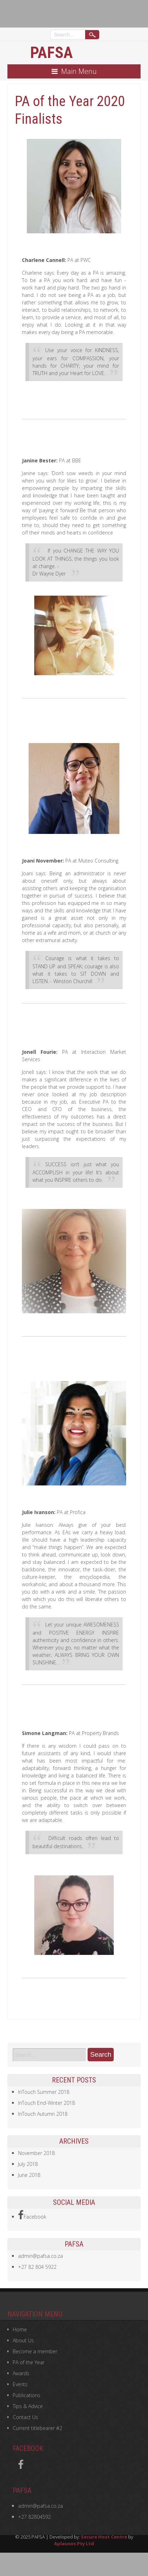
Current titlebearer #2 (37, 2428)
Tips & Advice (28, 2406)
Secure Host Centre (104, 2537)
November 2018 (36, 2153)
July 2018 (28, 2164)
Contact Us (25, 2417)
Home (20, 2329)
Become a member (35, 2351)
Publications (26, 2395)
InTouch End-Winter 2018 (46, 2102)
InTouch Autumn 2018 (42, 2113)
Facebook (32, 2215)
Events (20, 2384)
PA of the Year (29, 2362)
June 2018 (29, 2175)
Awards (21, 2373)
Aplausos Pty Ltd (74, 2543)
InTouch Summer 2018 (43, 2092)
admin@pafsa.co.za (40, 2256)
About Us (23, 2340)
